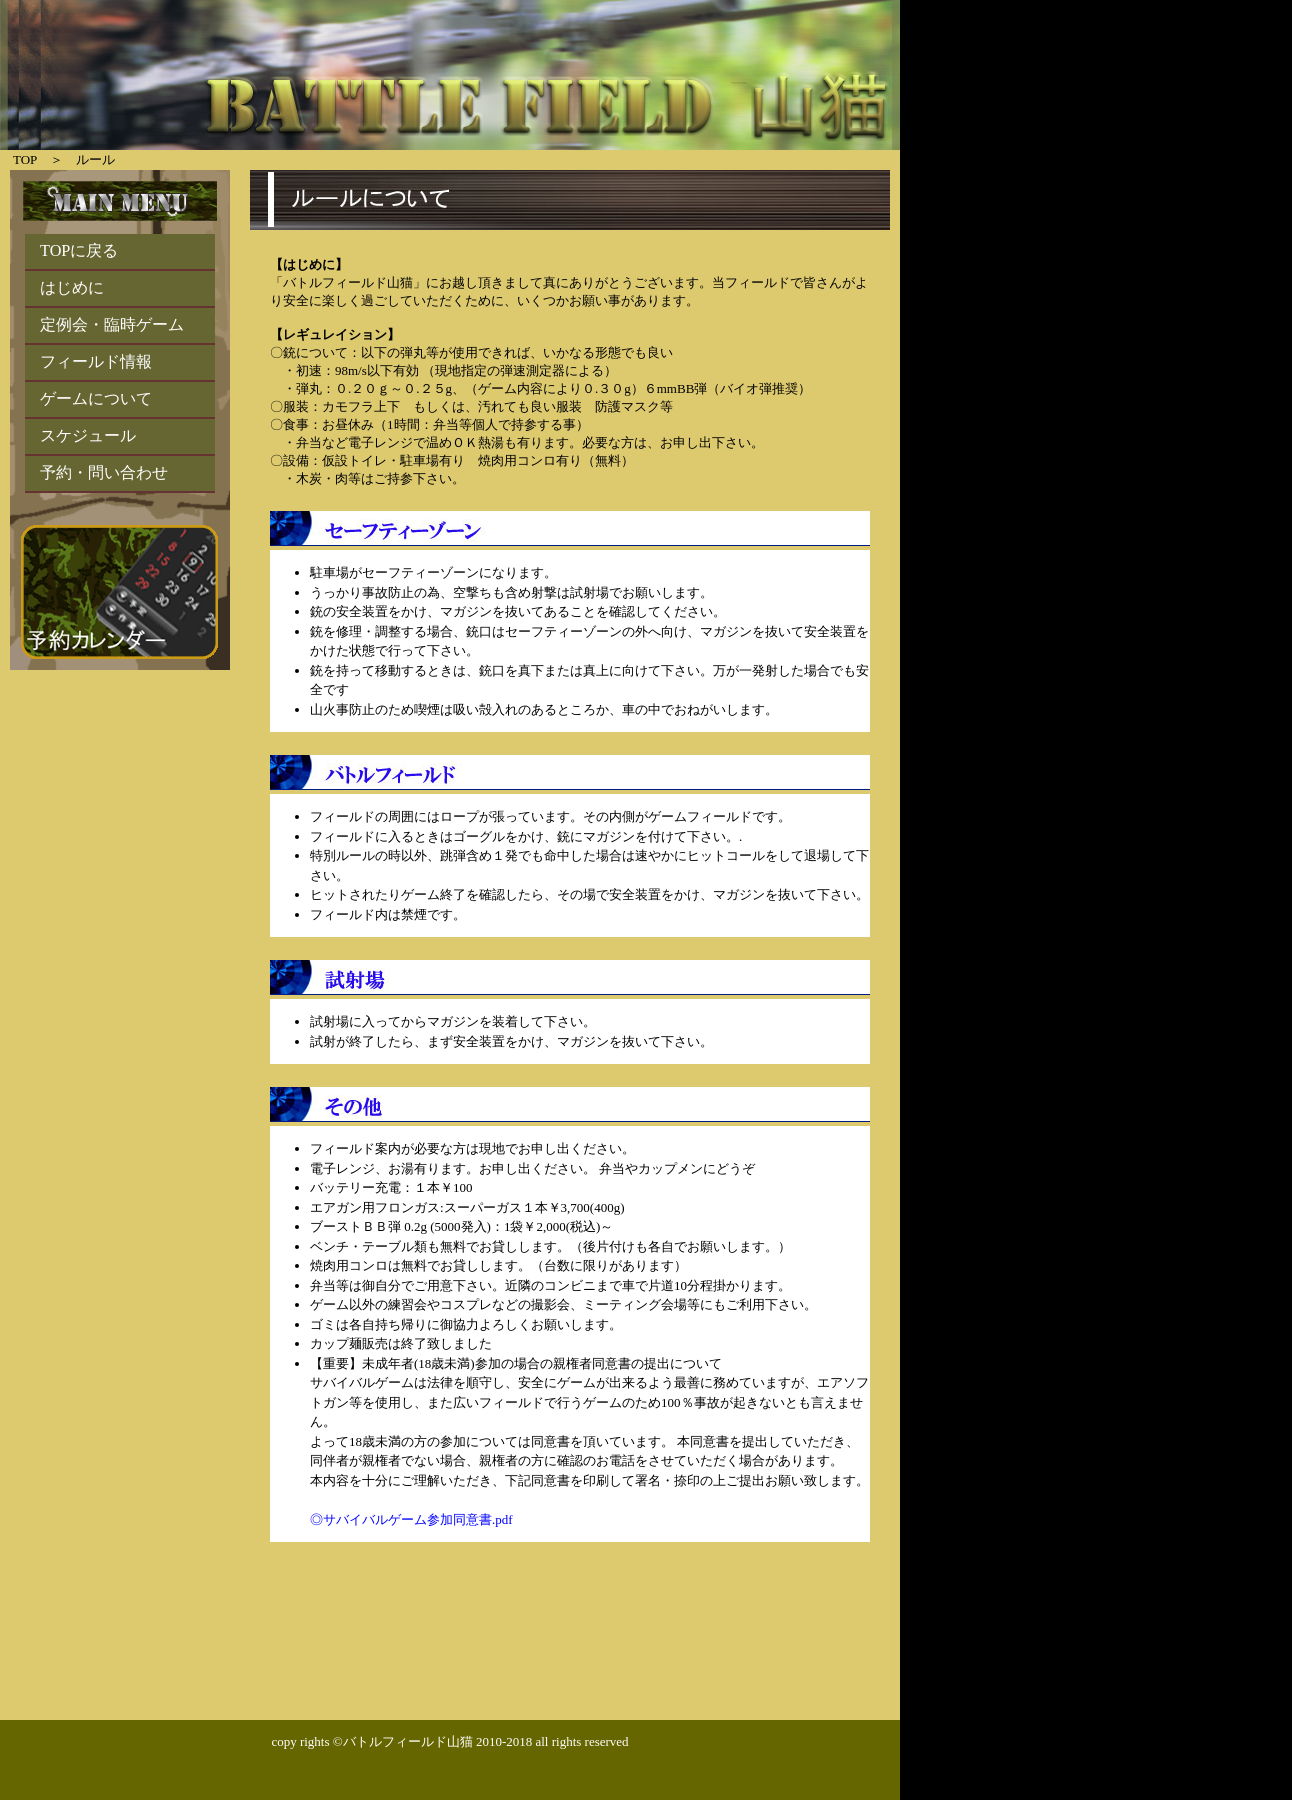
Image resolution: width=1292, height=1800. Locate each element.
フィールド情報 (96, 362)
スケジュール (88, 436)
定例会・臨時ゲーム (112, 325)
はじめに (72, 288)
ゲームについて (96, 399)
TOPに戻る (79, 251)
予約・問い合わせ (104, 473)
